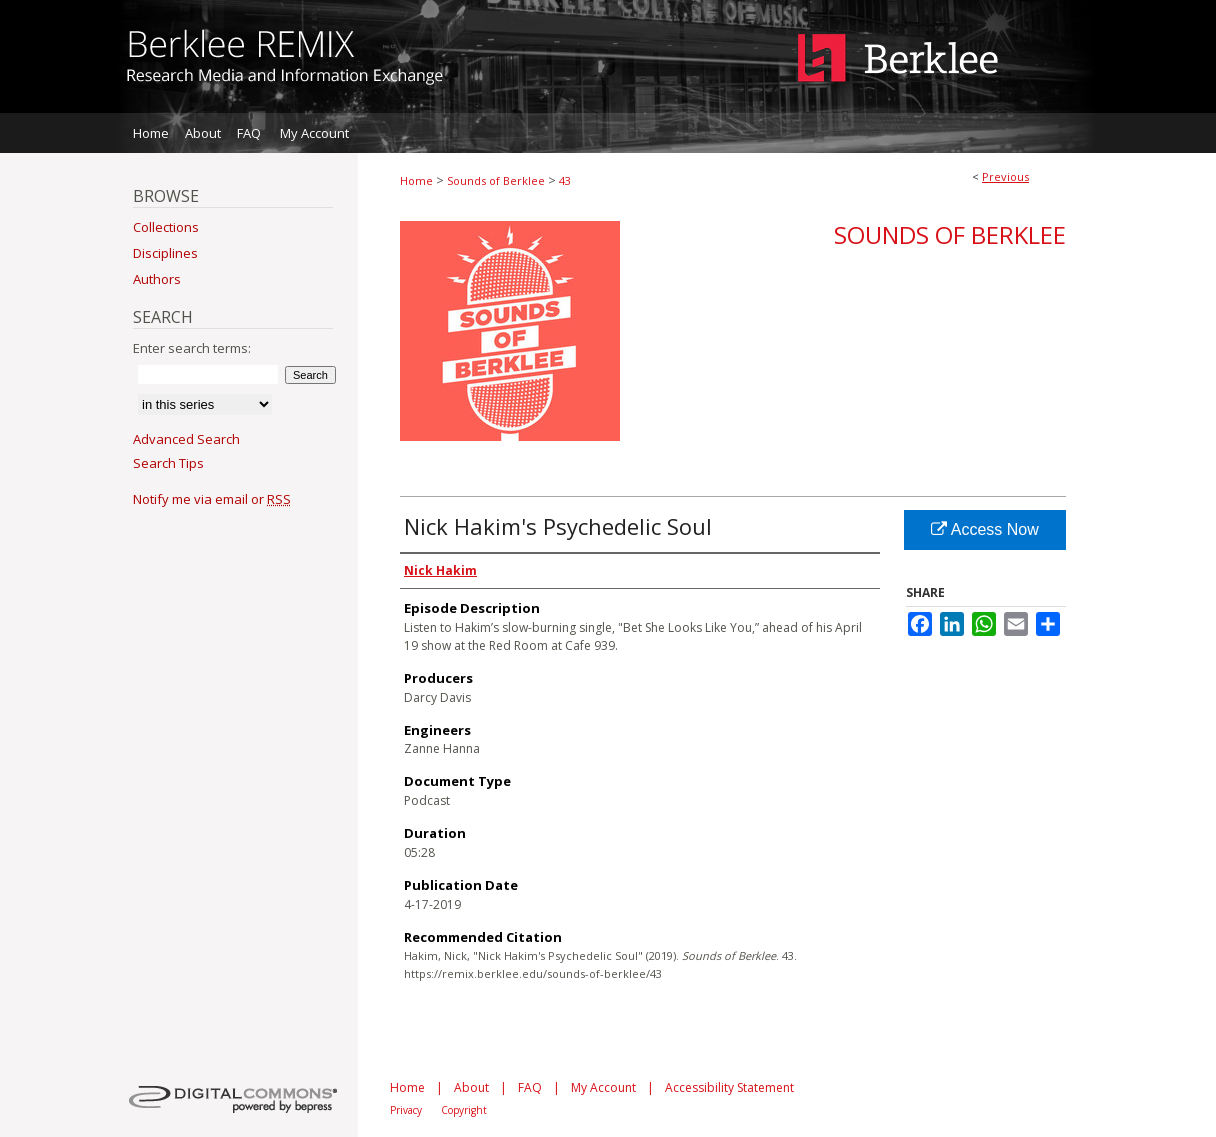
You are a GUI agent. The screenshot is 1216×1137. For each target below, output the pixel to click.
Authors (157, 279)
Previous (1005, 176)
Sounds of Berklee (496, 180)
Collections (166, 227)
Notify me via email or (212, 499)
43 (565, 180)
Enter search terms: (192, 348)
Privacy (406, 1110)
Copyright (464, 1110)
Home (416, 180)
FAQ (530, 1087)
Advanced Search (186, 439)
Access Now (985, 529)
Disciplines (165, 253)
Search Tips (168, 463)
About (471, 1087)
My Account (603, 1087)
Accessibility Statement (729, 1087)
